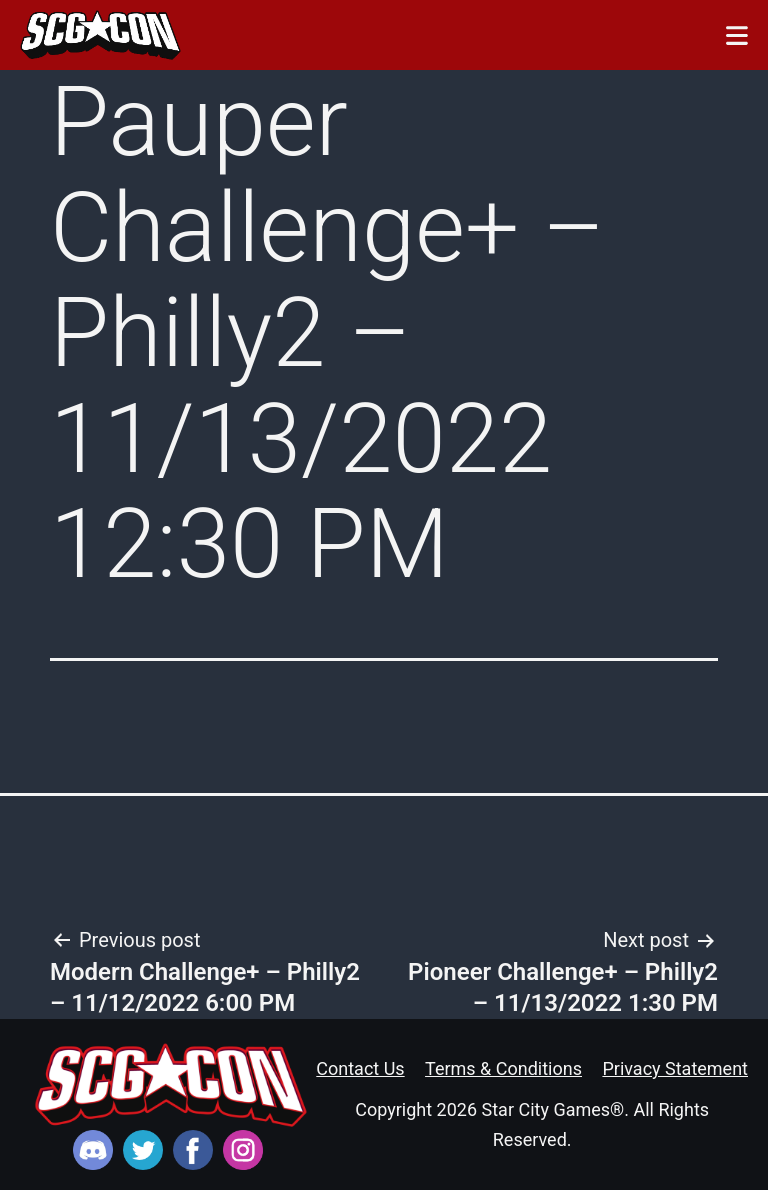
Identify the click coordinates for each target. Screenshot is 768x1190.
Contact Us (360, 1068)
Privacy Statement (675, 1068)
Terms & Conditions (503, 1068)
